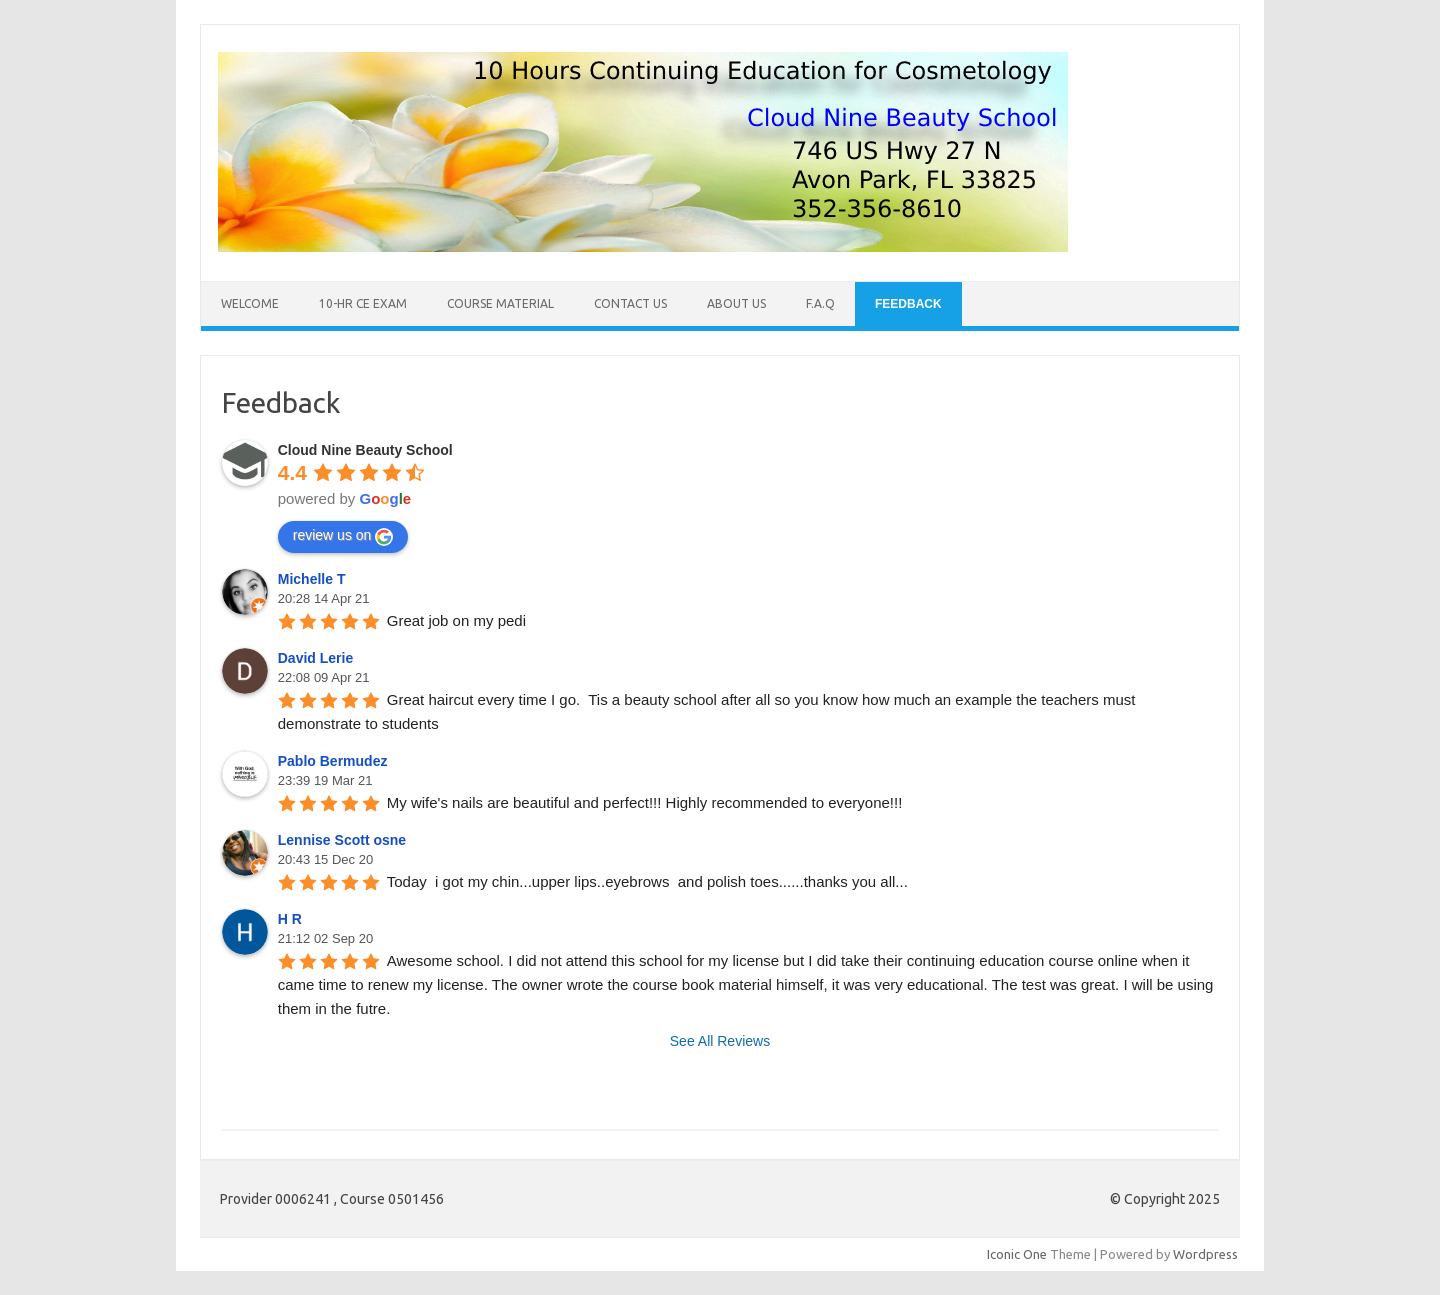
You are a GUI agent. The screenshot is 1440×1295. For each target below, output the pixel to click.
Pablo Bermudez (333, 761)
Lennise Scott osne (342, 840)
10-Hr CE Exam (363, 303)
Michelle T (312, 579)
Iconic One (1017, 1254)
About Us (736, 303)
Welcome (250, 303)
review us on (343, 536)
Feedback (908, 304)
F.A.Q (820, 303)
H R (290, 919)
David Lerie (315, 658)
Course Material (500, 303)
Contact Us (630, 303)
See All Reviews (720, 1041)
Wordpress (1205, 1254)
